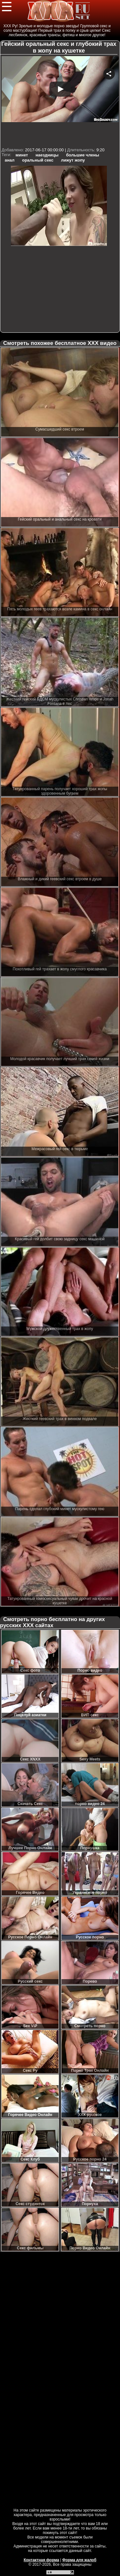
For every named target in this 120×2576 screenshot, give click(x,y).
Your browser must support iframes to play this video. (60, 101)
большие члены (82, 155)
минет (21, 155)
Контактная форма (41, 2560)
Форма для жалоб (79, 2560)
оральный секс (37, 160)
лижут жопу (73, 160)
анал (10, 160)
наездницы (47, 155)
